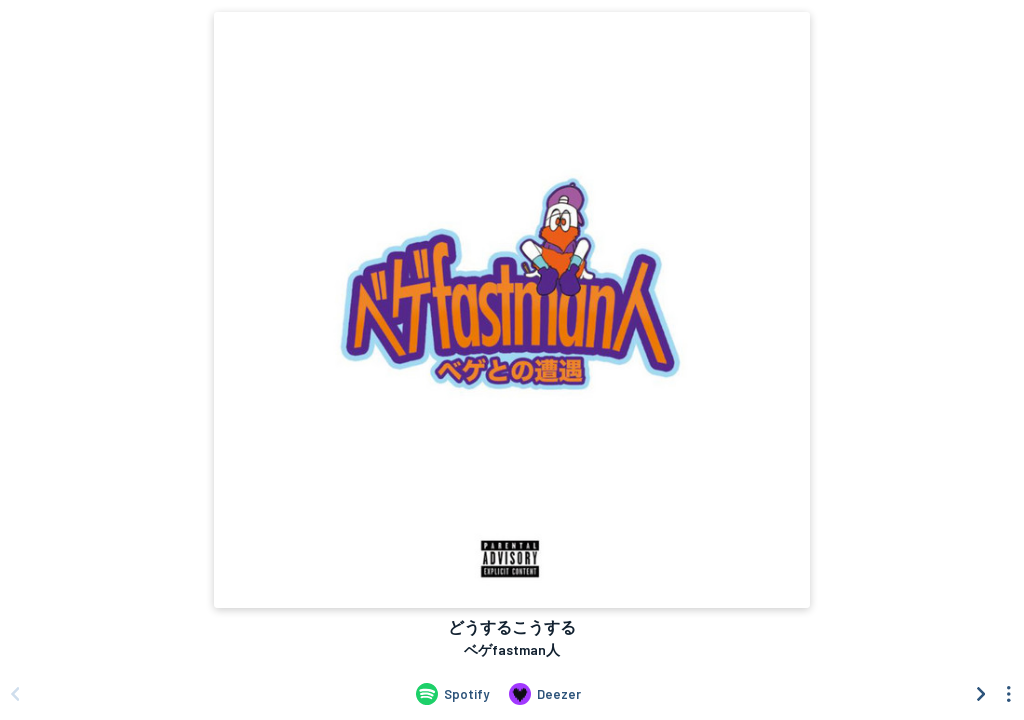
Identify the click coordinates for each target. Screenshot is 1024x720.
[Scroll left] (15, 694)
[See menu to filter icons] (1009, 694)
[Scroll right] (981, 694)
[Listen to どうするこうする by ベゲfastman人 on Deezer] (545, 694)
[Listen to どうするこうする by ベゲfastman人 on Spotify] (452, 694)
